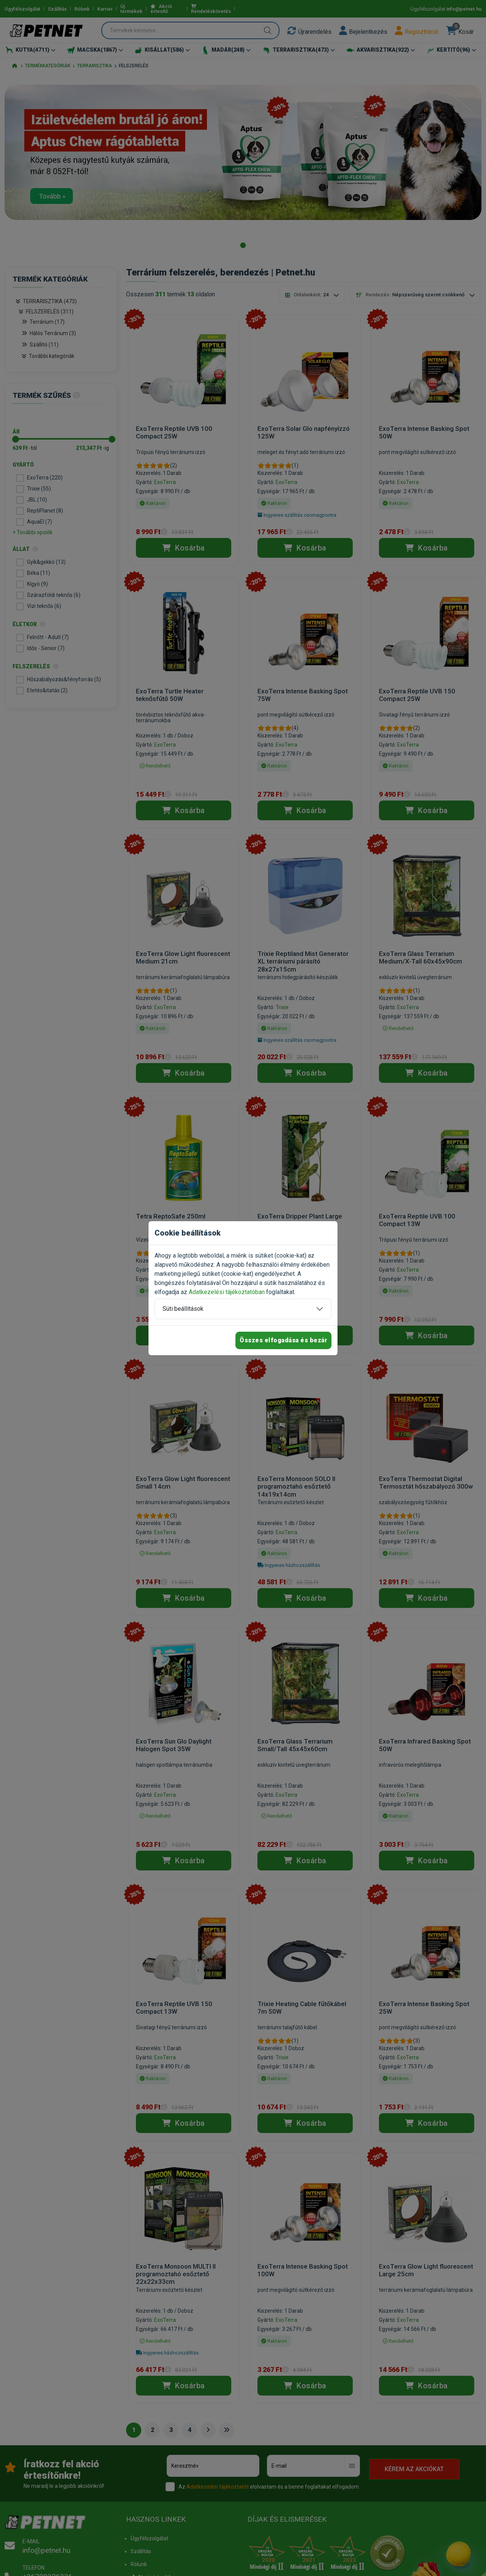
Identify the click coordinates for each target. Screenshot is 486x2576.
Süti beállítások (183, 1308)
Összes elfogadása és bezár (283, 1340)
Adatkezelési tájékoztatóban (227, 1292)
